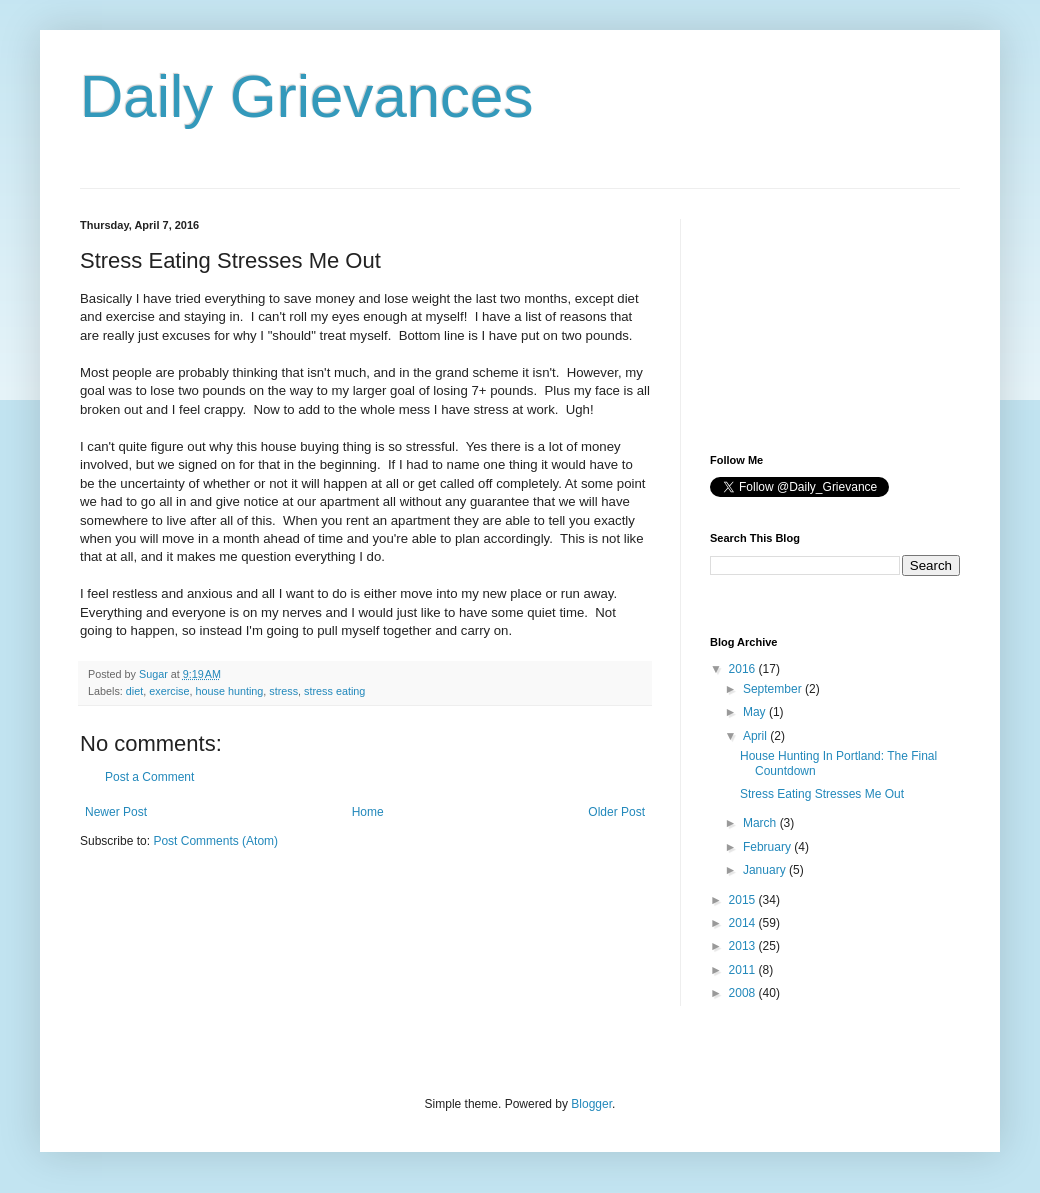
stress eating (334, 691)
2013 (744, 946)
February (768, 847)
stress (283, 691)
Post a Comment (149, 777)
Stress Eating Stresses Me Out (822, 794)
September (774, 689)
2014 (744, 923)
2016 (744, 669)
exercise (169, 691)
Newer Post (116, 812)
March (761, 823)
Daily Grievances (307, 96)
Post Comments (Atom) (215, 841)
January (766, 870)
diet (134, 691)
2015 (744, 900)
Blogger (591, 1104)
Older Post (616, 812)
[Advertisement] (810, 319)
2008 (744, 993)
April (756, 736)
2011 (744, 970)
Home (368, 812)
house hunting (229, 691)
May (756, 712)
